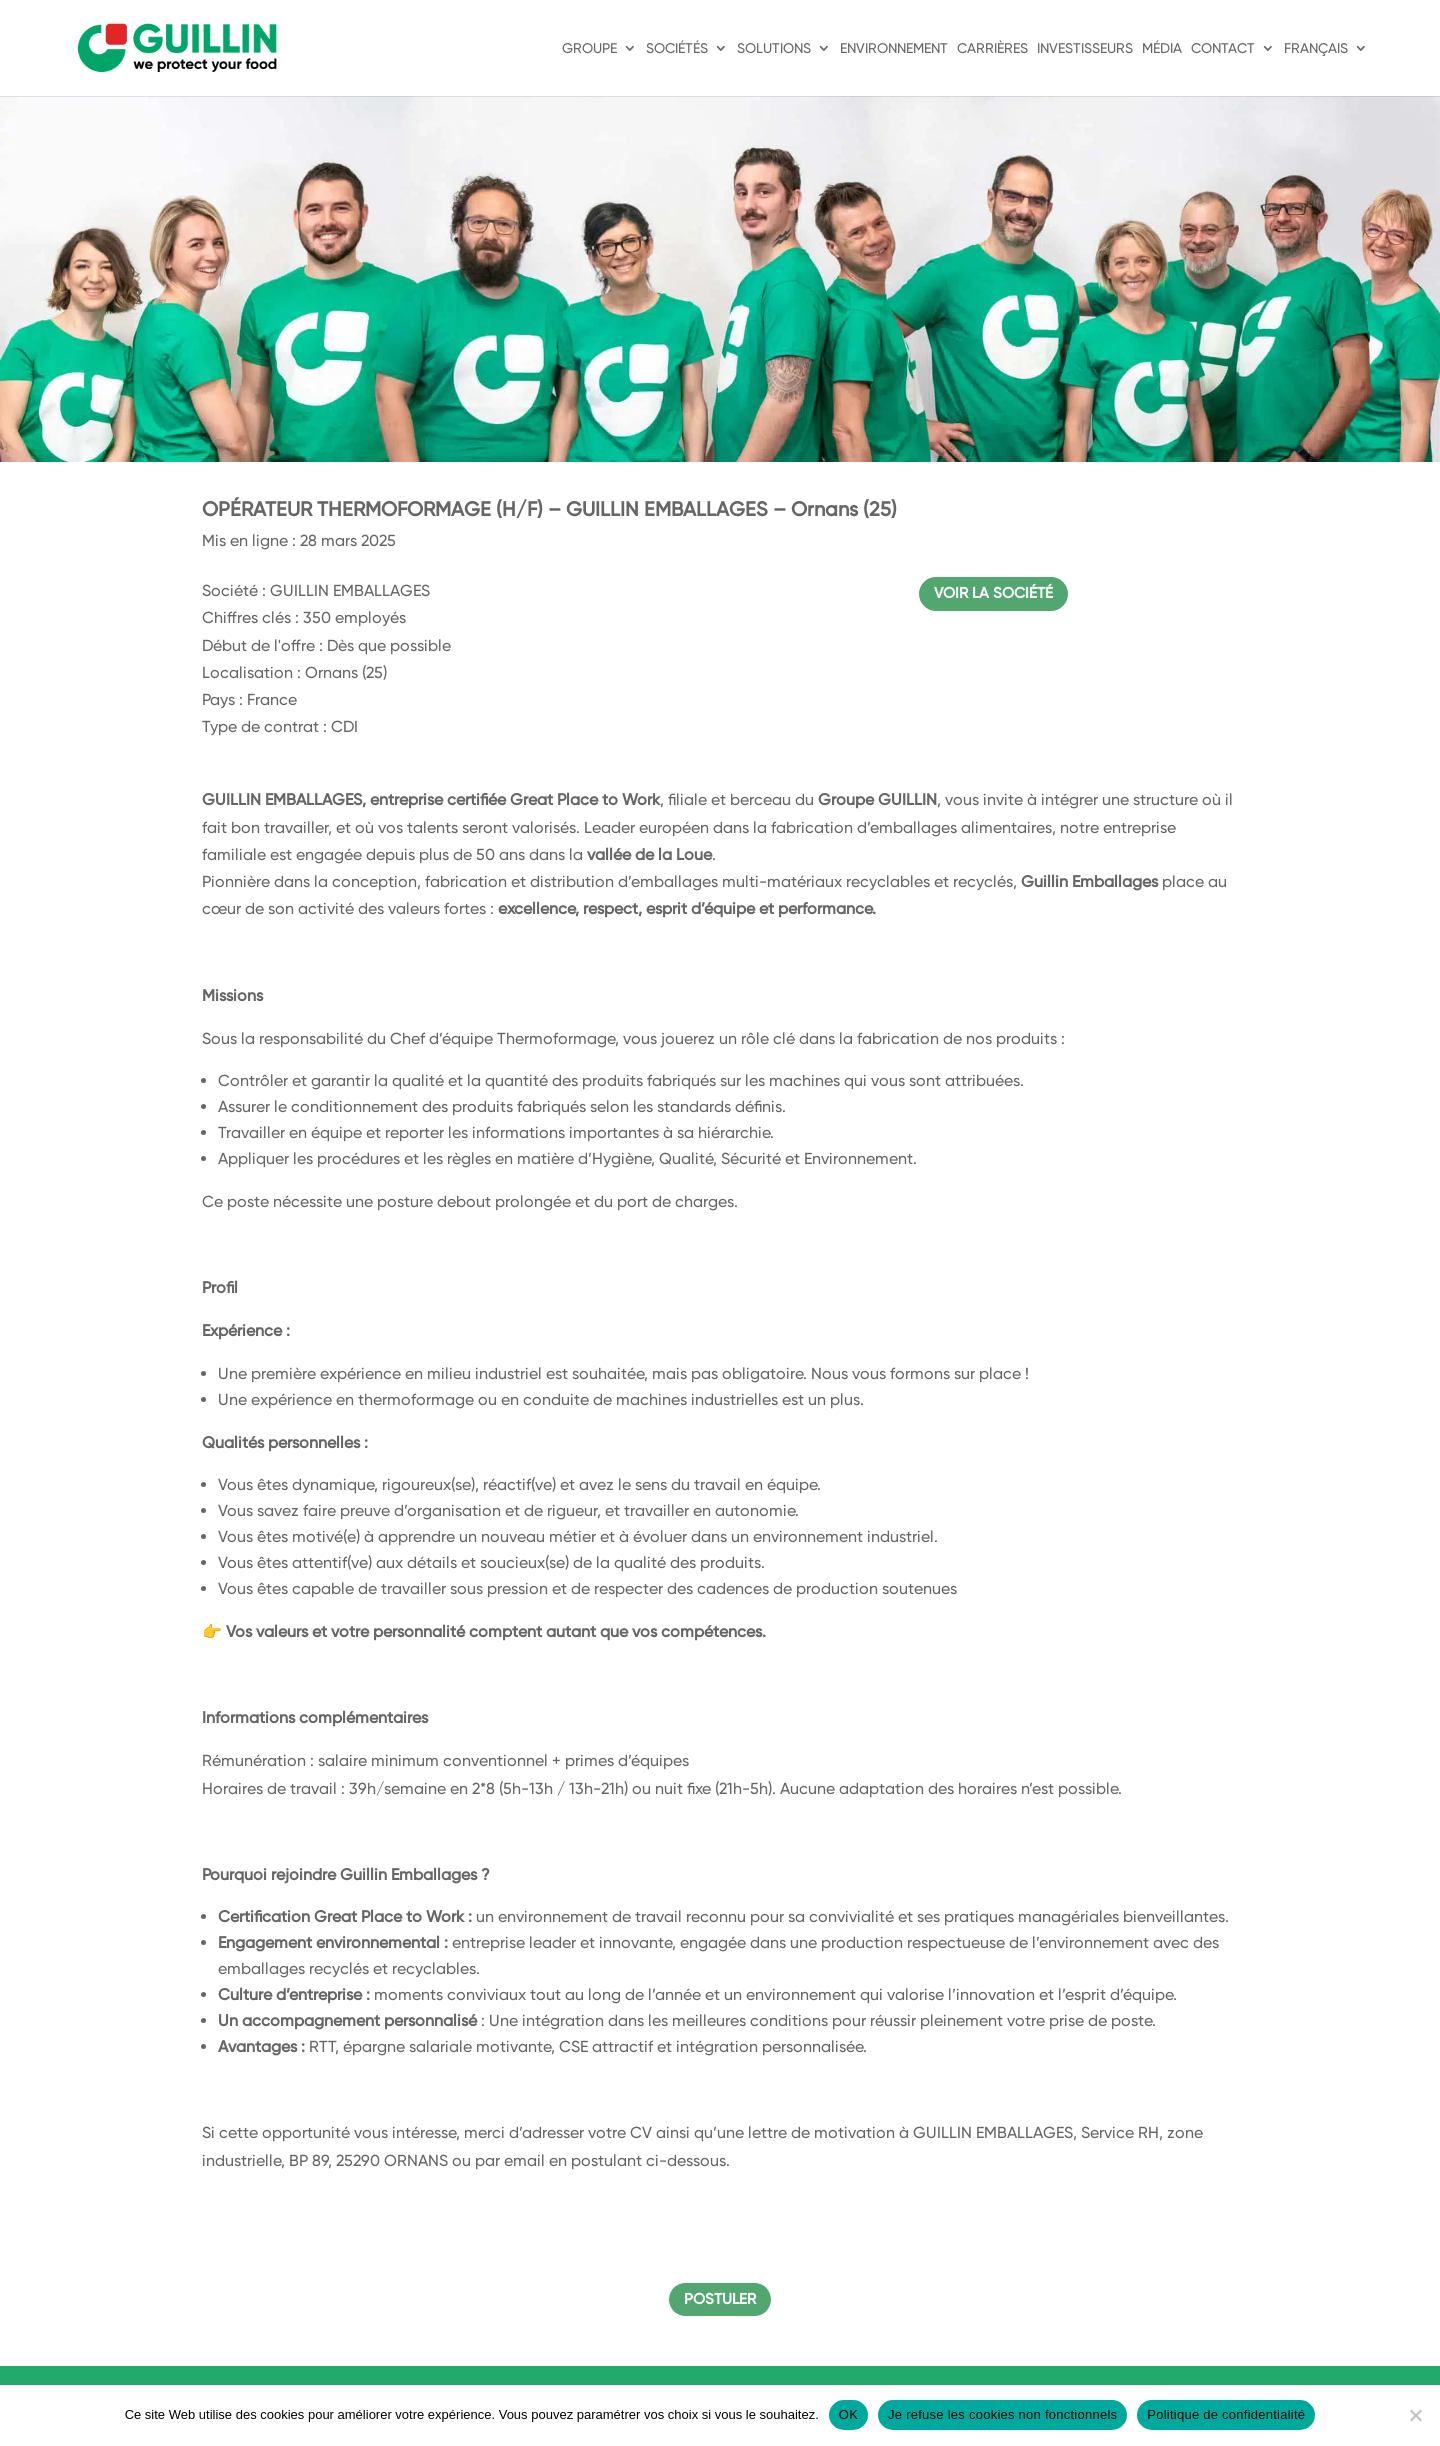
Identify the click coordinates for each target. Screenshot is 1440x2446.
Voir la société (993, 593)
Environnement (894, 48)
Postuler (720, 2299)
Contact (1223, 48)
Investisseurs (1085, 48)
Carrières (992, 48)
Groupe (589, 48)
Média (1162, 48)
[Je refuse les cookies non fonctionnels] (1415, 2415)
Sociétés (677, 48)
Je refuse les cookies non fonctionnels (1002, 2414)
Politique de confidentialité (1226, 2414)
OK (848, 2414)
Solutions (774, 48)
